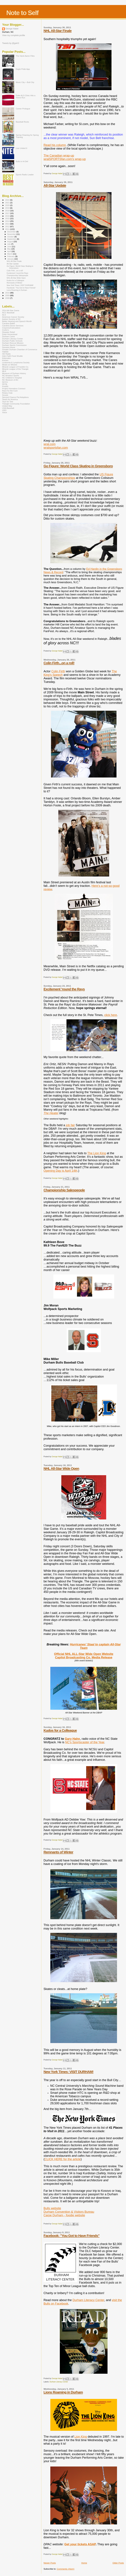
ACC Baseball (8, 312)
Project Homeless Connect (13, 388)
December (11, 232)
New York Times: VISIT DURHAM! (68, 2072)
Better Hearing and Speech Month (17, 321)
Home (84, 2563)
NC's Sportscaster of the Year (84, 1742)
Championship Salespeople (64, 1190)
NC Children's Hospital (12, 378)
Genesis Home (8, 347)
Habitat (5, 352)
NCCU (5, 382)
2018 (7, 210)
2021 (7, 202)
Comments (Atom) (65, 2569)
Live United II (21, 148)
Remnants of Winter (58, 1852)
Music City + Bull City (25, 82)
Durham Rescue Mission (13, 343)
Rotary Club (7, 393)
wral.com (50, 444)
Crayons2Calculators (11, 328)
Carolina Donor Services (12, 325)
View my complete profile (13, 35)
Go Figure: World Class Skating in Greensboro (78, 466)
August (10, 242)
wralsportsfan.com (56, 447)
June (9, 247)
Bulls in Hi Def (22, 161)
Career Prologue (23, 108)
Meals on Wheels (9, 365)
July (9, 244)
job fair (70, 1125)
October (10, 237)
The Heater (51, 1113)
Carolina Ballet (8, 323)
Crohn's (5, 330)
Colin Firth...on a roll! (59, 663)
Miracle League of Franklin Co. (15, 367)
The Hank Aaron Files (25, 56)
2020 (7, 205)
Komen (5, 360)
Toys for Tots (7, 401)
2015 (7, 218)
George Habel (12, 29)
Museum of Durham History (14, 373)
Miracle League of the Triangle (15, 369)
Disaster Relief (8, 332)
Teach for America (10, 399)
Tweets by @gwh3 (10, 43)
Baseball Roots (22, 122)
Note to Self (22, 12)
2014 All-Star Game (10, 310)
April (9, 251)
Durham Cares (8, 336)
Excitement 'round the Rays (64, 989)
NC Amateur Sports (10, 375)
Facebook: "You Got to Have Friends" (72, 2235)
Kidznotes (6, 358)
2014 (7, 221)
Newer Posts (50, 2563)
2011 (7, 229)
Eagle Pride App (23, 69)
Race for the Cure (10, 391)
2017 (7, 213)
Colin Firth (58, 671)
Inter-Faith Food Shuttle (12, 356)
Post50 (5, 386)
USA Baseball (8, 408)
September (12, 239)
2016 (7, 216)
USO (4, 410)
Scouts (5, 395)
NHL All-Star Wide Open (61, 1468)
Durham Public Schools (12, 341)
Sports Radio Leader (25, 174)
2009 (7, 295)
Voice (4, 412)
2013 (7, 224)
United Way (7, 406)
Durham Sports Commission (14, 345)
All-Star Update (55, 185)
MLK (4, 371)
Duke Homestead (9, 334)
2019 (7, 208)
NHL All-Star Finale (58, 31)
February (11, 256)
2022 (7, 200)
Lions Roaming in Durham (63, 2392)
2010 (7, 293)
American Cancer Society (13, 317)
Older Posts (118, 2563)
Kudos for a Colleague (60, 1730)
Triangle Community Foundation (16, 404)
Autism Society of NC (11, 319)
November (11, 234)
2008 (7, 298)
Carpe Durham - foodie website (64, 2215)
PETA (4, 384)
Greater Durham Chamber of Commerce (19, 349)
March (10, 254)
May (9, 249)
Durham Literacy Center (88, 2300)
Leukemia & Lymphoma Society (16, 362)
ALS (4, 315)
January (10, 259)
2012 (7, 226)
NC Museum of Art (10, 380)
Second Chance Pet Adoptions (15, 397)
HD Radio (6, 354)
